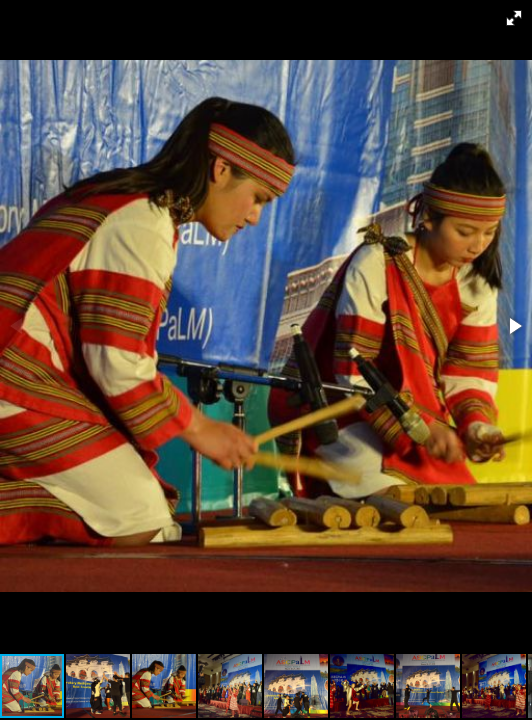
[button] (514, 18)
